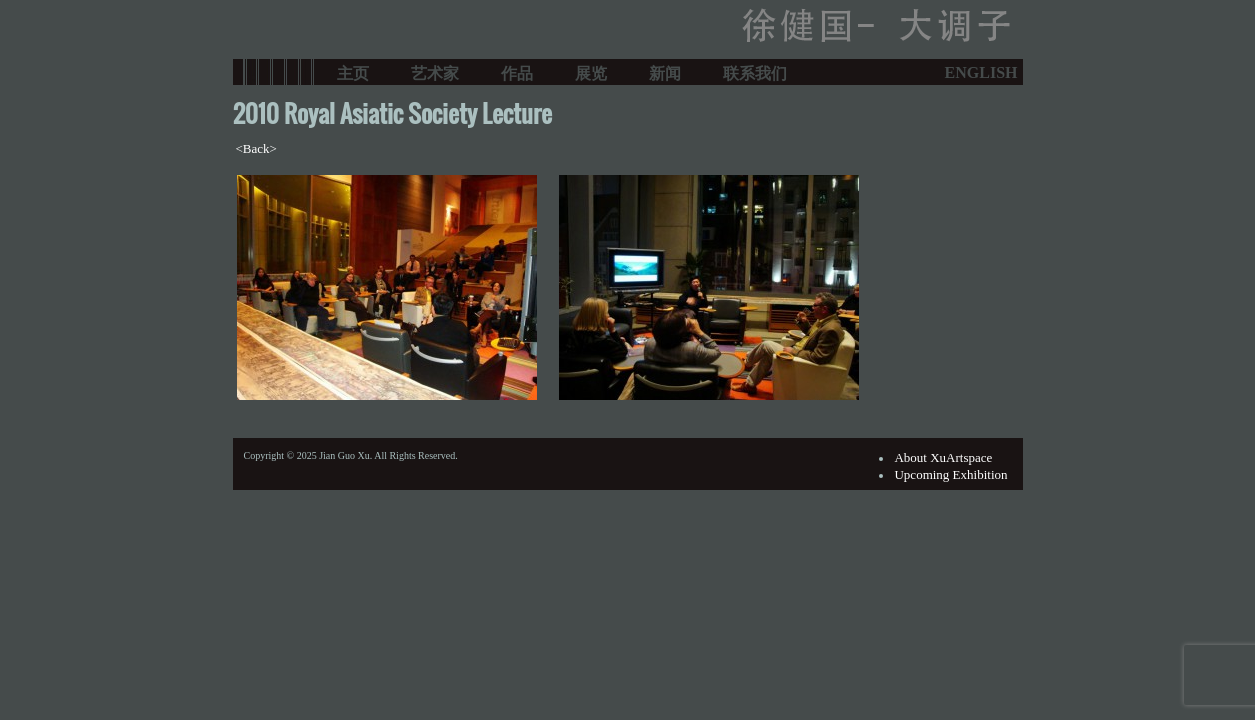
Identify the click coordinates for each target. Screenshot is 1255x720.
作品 (517, 72)
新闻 (665, 72)
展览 (591, 72)
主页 (353, 72)
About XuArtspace (943, 457)
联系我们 (755, 72)
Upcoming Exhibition (950, 474)
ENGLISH (981, 72)
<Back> (256, 148)
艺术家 (435, 72)
